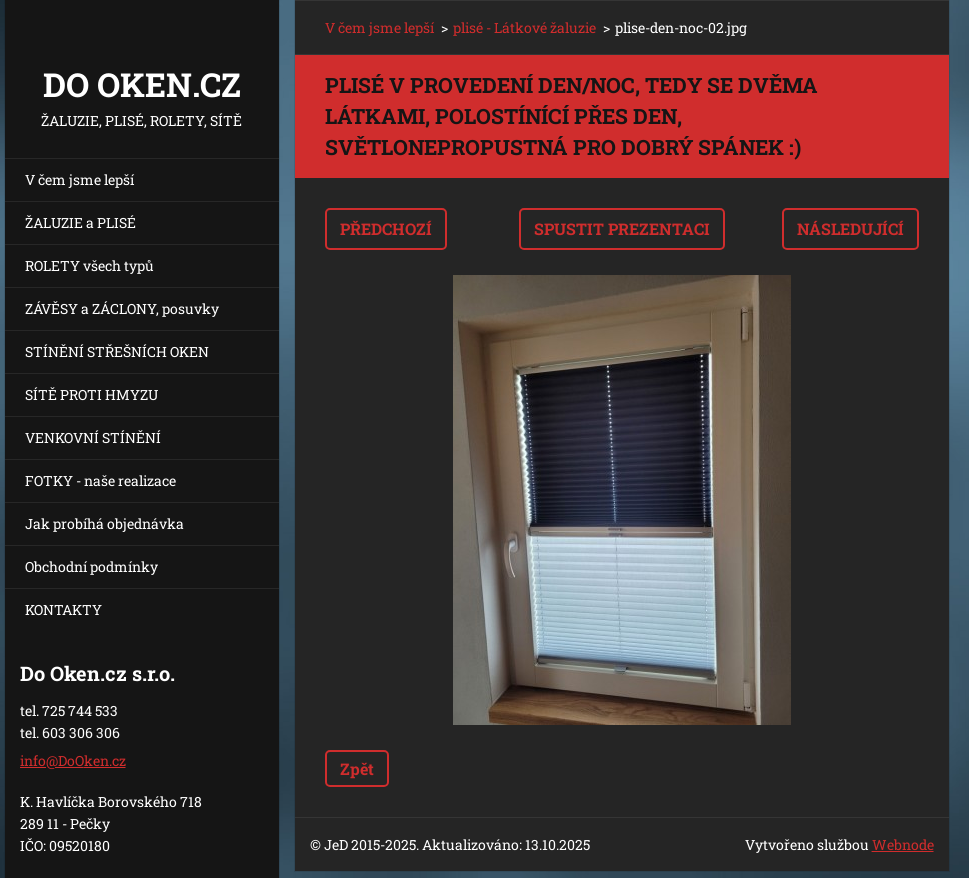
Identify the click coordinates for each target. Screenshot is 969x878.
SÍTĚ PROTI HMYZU (91, 394)
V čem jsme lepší (79, 179)
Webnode (903, 844)
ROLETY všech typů (89, 265)
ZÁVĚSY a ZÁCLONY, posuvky (122, 308)
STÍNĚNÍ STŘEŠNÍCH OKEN (117, 351)
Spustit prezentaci (622, 228)
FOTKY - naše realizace (100, 480)
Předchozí (386, 228)
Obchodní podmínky (91, 566)
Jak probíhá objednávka (104, 523)
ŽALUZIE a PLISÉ (80, 222)
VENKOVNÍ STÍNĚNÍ (93, 437)
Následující (850, 228)
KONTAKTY (63, 609)
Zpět (357, 768)
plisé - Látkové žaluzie (524, 27)
